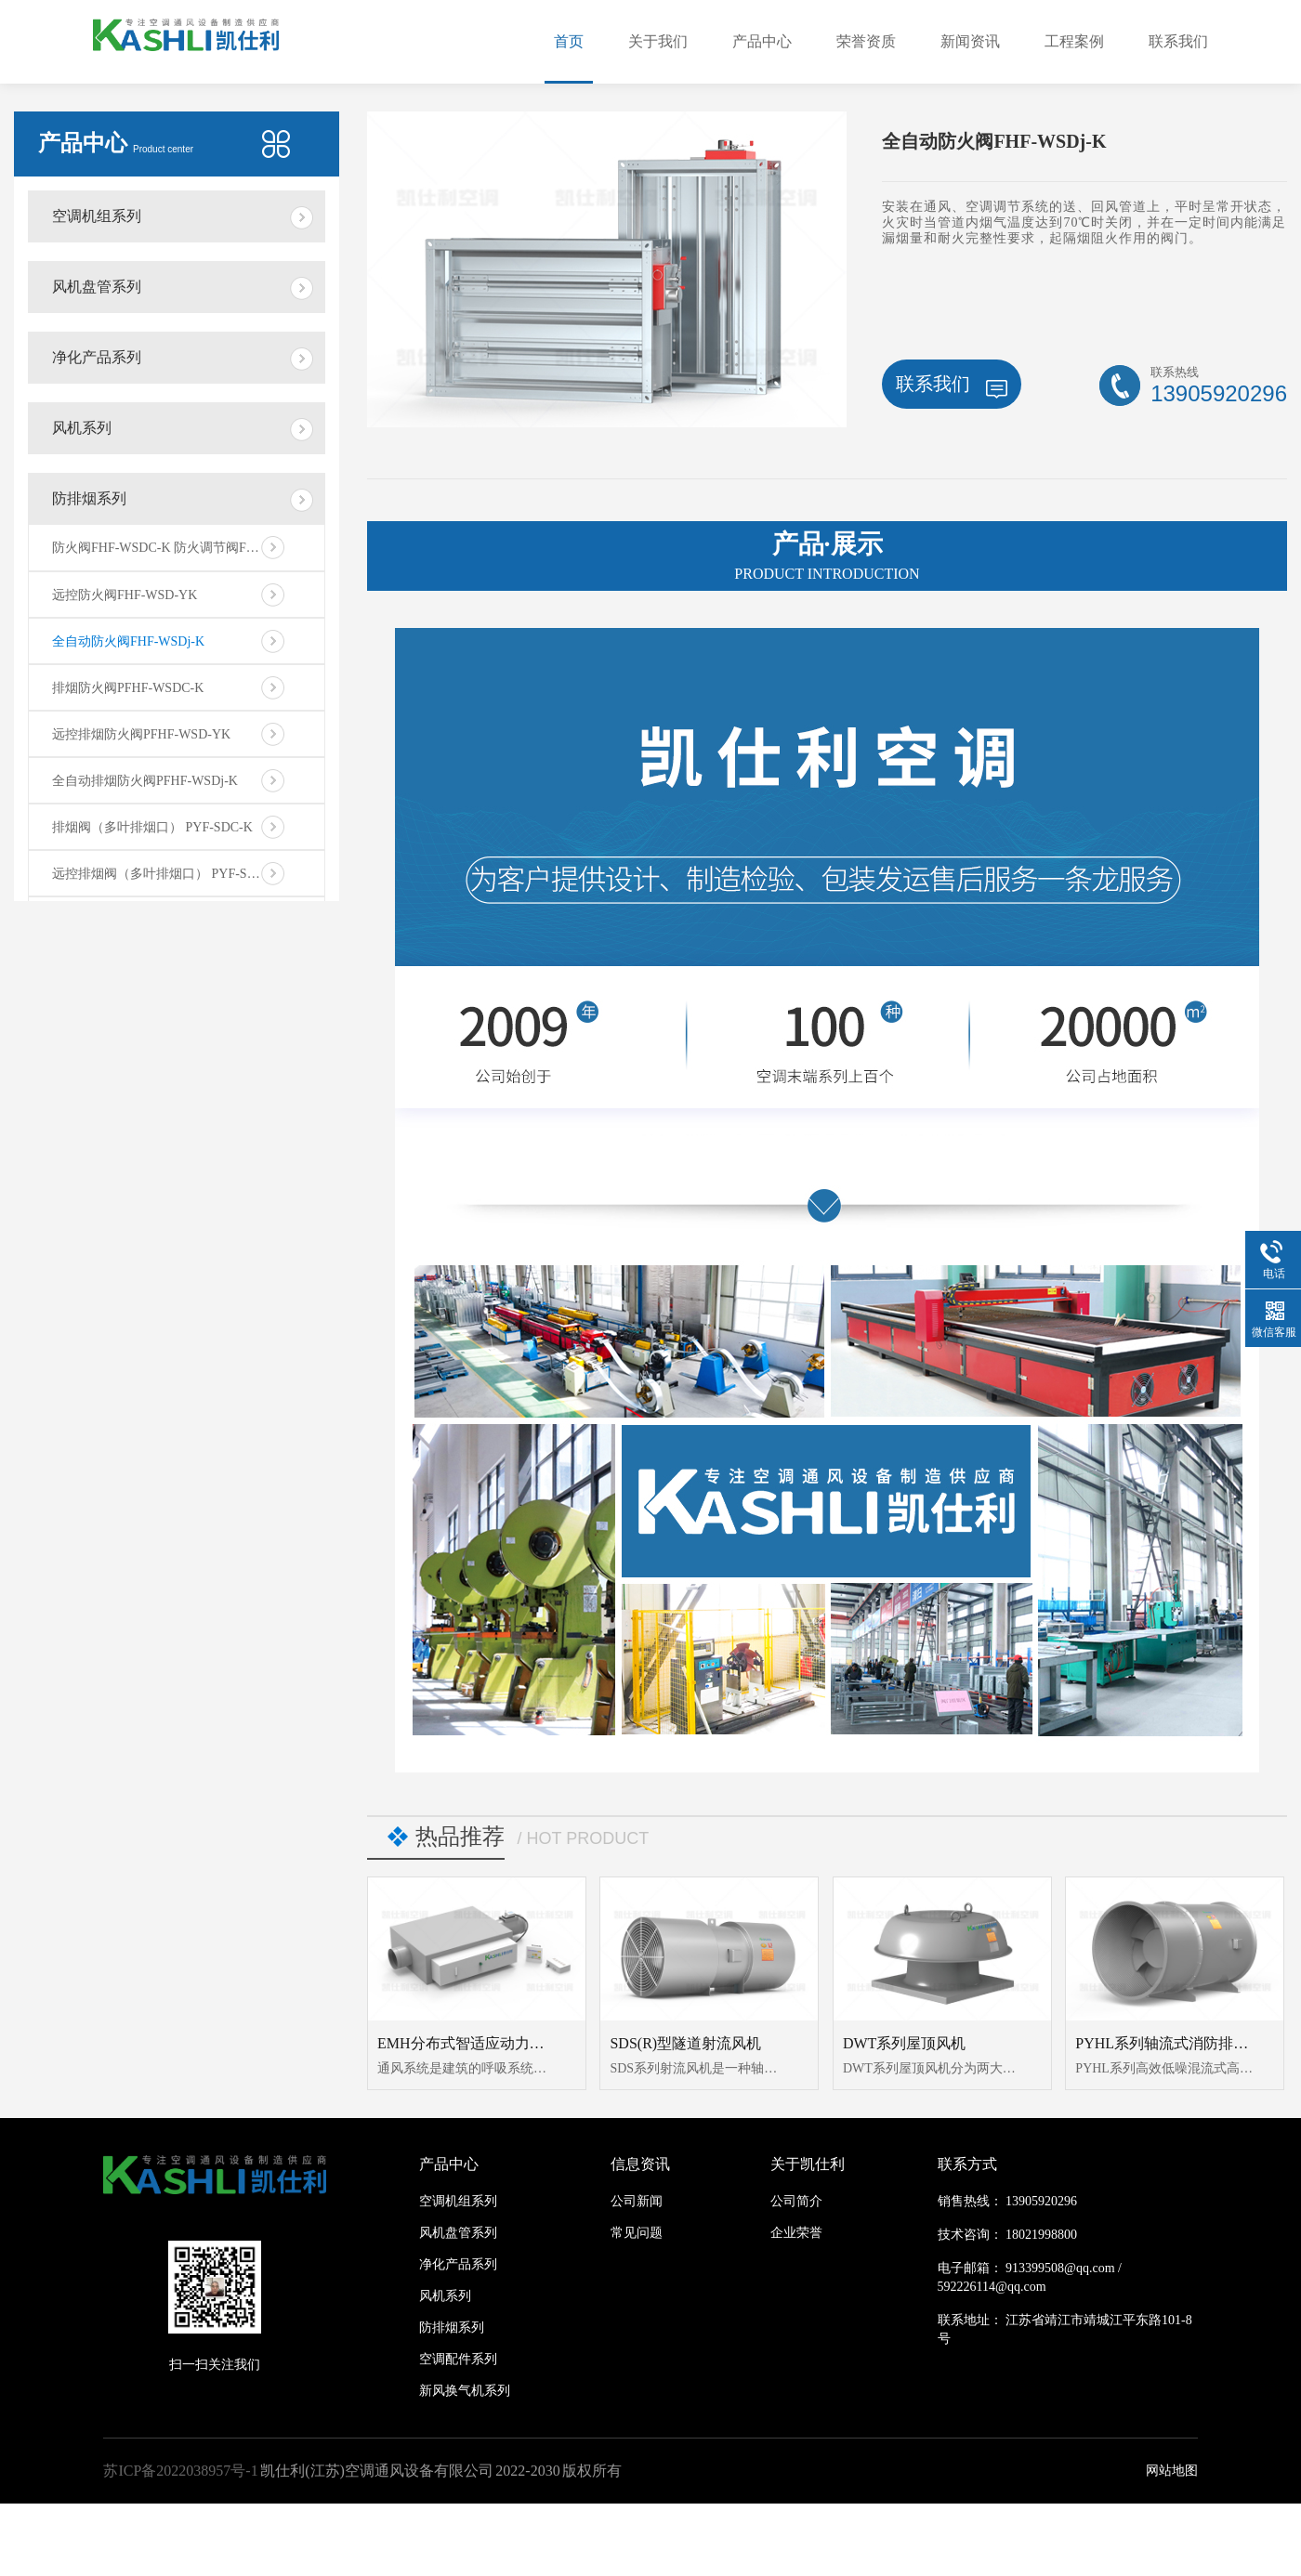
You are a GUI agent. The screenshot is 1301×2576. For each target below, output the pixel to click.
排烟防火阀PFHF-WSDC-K (128, 688)
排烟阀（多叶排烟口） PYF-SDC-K (152, 827)
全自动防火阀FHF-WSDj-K (128, 641)
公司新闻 (637, 2201)
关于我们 (658, 41)
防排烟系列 (89, 498)
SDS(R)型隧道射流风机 (685, 2043)
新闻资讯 (970, 41)
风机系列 (82, 428)
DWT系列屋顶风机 (904, 2043)
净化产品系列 (96, 357)
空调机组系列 (96, 216)
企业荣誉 (796, 2233)
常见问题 (637, 2233)
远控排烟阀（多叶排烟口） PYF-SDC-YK (170, 874)
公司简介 (796, 2201)
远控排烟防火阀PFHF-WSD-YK (141, 734)
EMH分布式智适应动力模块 (468, 2043)
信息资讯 (640, 2164)
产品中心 (762, 41)
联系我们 (1178, 41)
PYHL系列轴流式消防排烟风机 (1176, 2043)
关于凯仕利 (807, 2164)
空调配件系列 (458, 2359)
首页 (569, 41)
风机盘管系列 (96, 286)
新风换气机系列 (464, 2391)
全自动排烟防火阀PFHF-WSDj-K (145, 781)
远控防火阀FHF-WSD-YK (124, 595)
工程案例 (1074, 41)
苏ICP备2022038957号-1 (180, 2470)
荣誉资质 (866, 41)
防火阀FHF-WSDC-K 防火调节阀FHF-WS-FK (180, 548)
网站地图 (1172, 2471)
